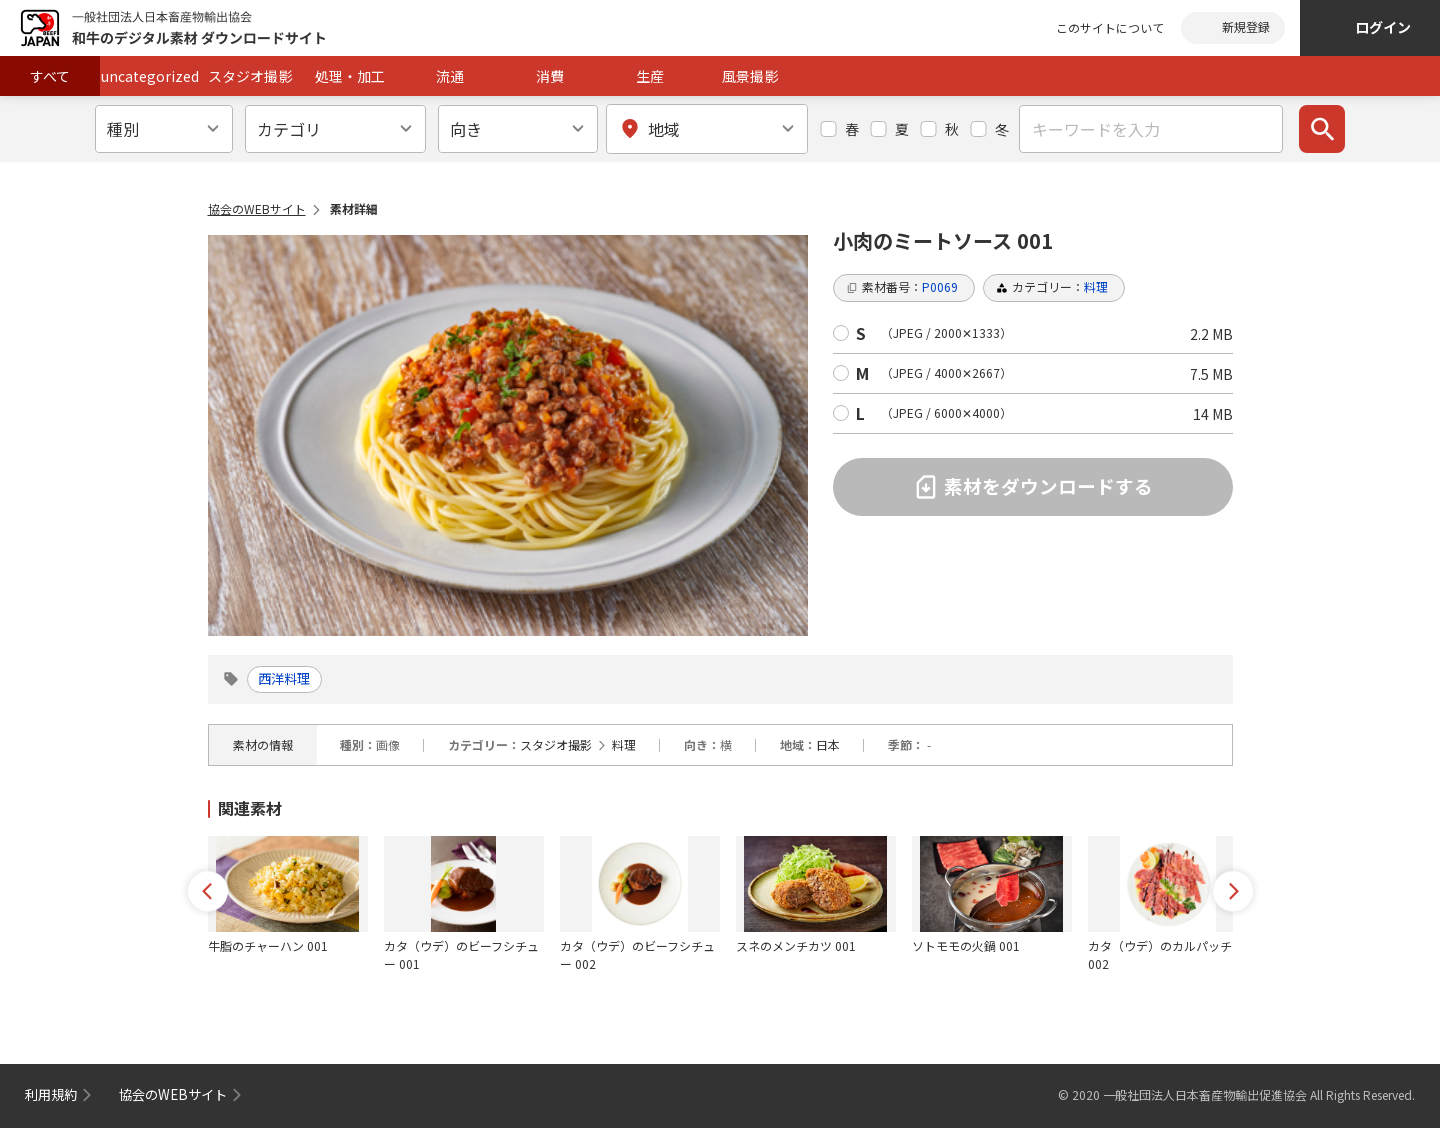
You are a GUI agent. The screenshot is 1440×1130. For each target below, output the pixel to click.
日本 (828, 746)
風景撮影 (750, 76)
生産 (650, 76)
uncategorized (150, 76)
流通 (450, 76)
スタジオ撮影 (250, 76)
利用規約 (53, 1096)
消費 (550, 76)
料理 (624, 746)
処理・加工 (350, 76)
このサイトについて (1110, 27)
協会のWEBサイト (257, 208)
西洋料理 (291, 680)
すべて (50, 76)
